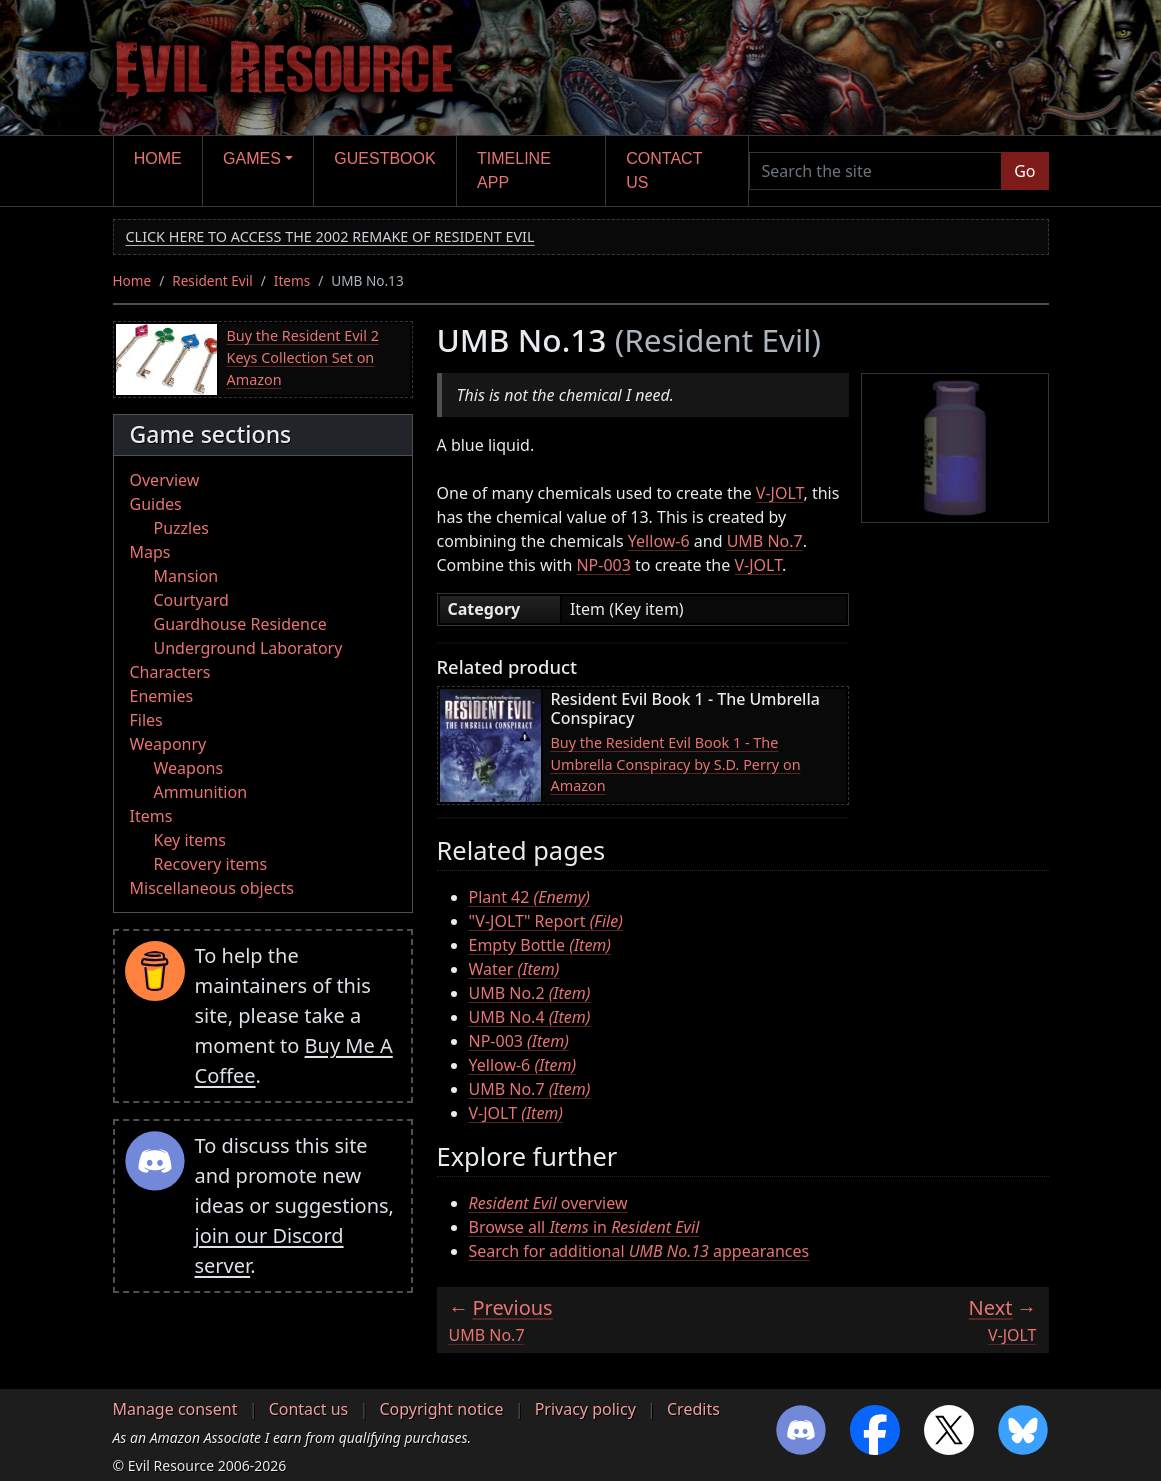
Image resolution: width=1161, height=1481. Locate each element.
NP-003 (603, 565)
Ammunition (201, 792)
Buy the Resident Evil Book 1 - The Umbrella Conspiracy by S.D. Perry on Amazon (676, 764)
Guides (156, 504)
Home (158, 158)
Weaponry (168, 744)
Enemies (162, 696)
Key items (190, 840)
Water (514, 969)
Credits (693, 1409)
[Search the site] (876, 171)
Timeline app (514, 170)
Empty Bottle (540, 945)
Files (146, 720)
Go (1024, 171)
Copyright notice (441, 1409)
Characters (170, 672)
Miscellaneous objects (212, 888)
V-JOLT (780, 493)
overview (548, 1203)
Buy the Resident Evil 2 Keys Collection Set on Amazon (303, 357)
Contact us (664, 170)
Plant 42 (529, 897)
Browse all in (584, 1227)
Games (252, 158)
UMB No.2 (530, 993)
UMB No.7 (765, 541)
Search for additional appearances (639, 1251)
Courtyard (191, 600)
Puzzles (181, 528)
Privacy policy (585, 1409)
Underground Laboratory (248, 648)
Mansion (186, 576)
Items (292, 280)
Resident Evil (212, 280)
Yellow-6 (659, 541)
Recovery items (211, 864)
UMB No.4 (530, 1017)
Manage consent (175, 1409)
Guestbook (384, 158)
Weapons (189, 768)
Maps (150, 552)
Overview (165, 480)
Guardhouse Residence (240, 624)
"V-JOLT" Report (546, 921)
